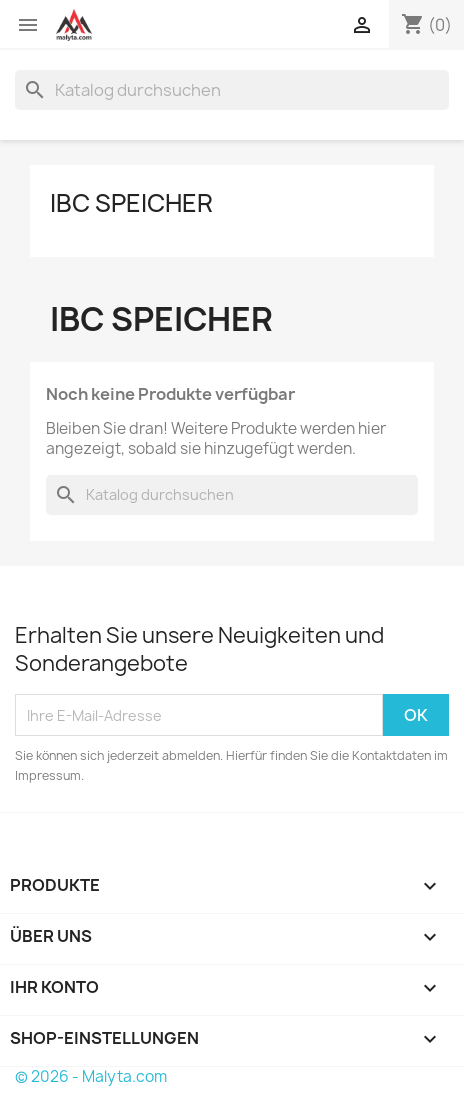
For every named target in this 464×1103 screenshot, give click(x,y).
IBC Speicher (131, 203)
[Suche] (232, 90)
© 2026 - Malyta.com (91, 1076)
